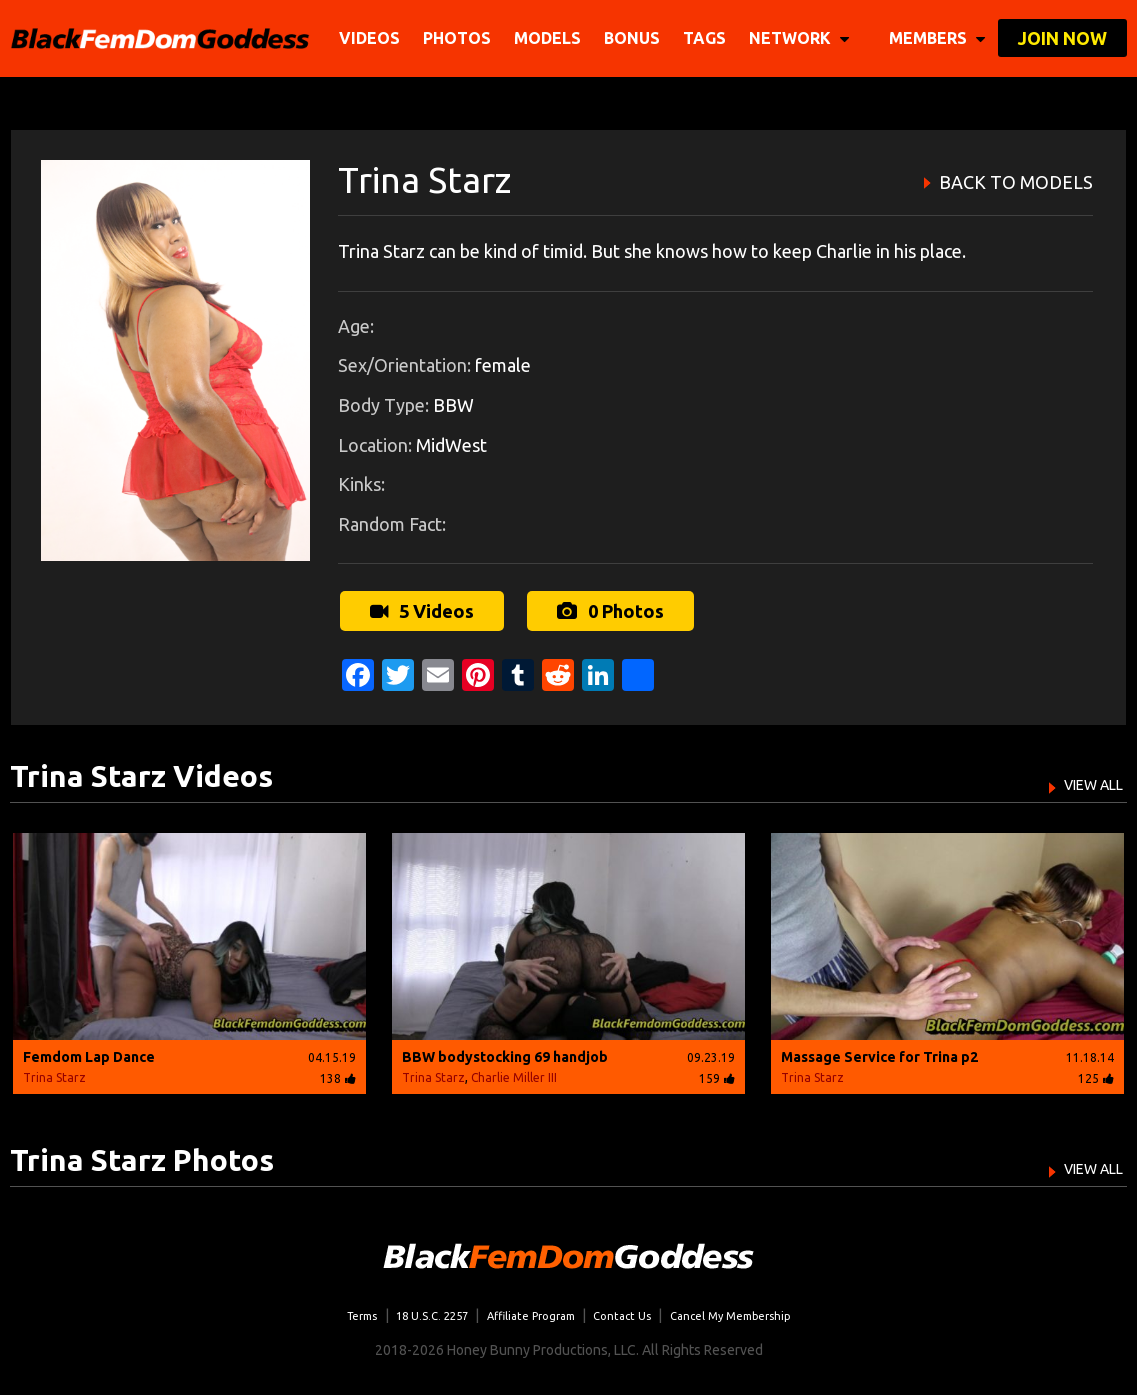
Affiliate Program (525, 1310)
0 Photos (606, 608)
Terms (324, 1310)
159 (717, 1073)
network (803, 38)
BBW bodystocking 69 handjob (505, 1052)
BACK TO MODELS (1016, 182)
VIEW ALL (1082, 778)
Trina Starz (54, 1072)
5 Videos (419, 608)
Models (551, 38)
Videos (373, 38)
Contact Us (632, 1310)
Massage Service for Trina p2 (879, 1052)
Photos (461, 38)
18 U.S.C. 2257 (408, 1310)
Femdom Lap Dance (89, 1052)
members (937, 38)
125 (1096, 1073)
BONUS (636, 38)
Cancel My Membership (759, 1310)
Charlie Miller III (514, 1072)
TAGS (708, 38)
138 (338, 1073)
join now (1062, 38)
